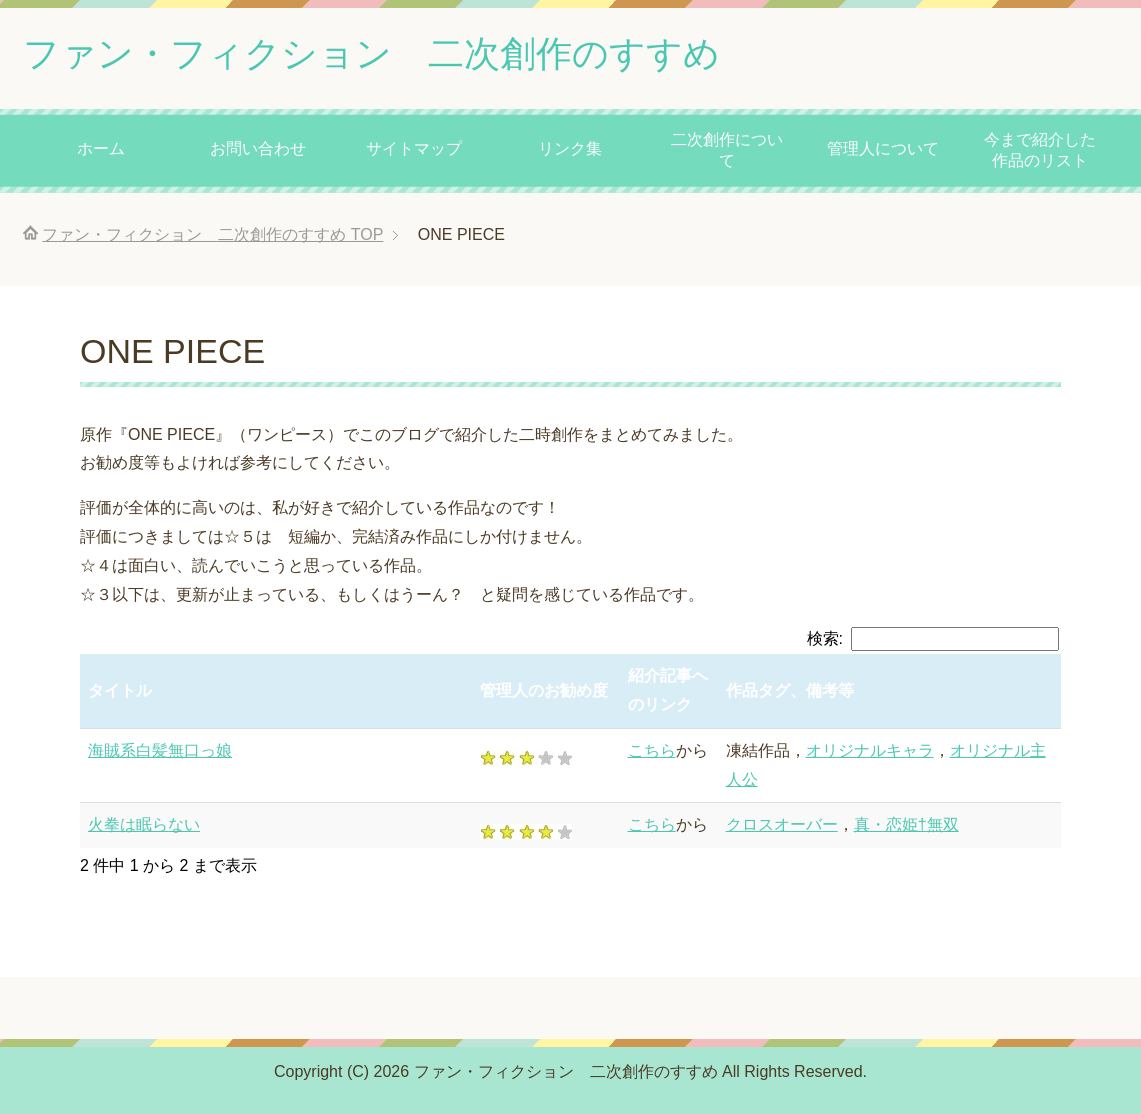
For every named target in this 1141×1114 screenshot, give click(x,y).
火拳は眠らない (144, 824)
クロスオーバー (782, 824)
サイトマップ (414, 148)
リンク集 (570, 148)
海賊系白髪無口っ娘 (160, 750)
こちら (652, 750)
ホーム (101, 148)
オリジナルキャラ (870, 750)
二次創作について (727, 150)
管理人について (883, 148)
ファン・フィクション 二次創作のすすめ (371, 53)
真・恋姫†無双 (906, 824)
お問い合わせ (258, 148)
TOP (212, 234)
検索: (933, 638)
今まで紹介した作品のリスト (1040, 150)
